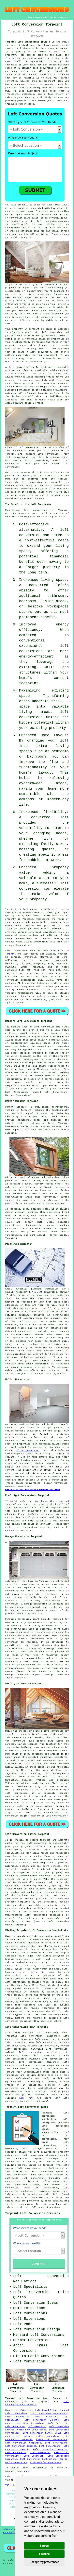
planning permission (35, 370)
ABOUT (45, 17)
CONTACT (54, 17)
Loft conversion (16, 950)
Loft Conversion (15, 2426)
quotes (9, 1843)
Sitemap (7, 2529)
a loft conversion (39, 352)
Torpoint (10, 954)
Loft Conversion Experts (41, 2420)
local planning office (40, 377)
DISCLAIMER (64, 17)
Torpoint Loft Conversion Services (32, 2213)
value (13, 332)
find (16, 2033)
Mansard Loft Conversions (41, 2436)
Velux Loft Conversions (31, 2430)
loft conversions (48, 472)
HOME (30, 17)
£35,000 (37, 224)
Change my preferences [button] (44, 2562)
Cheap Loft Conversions (51, 2439)
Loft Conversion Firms (37, 2433)
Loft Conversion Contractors (49, 2413)
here (21, 2098)
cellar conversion (27, 1450)
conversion (15, 218)
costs (12, 208)
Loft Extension (23, 2410)
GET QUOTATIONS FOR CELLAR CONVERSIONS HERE (32, 1489)
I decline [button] (44, 2553)
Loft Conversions (56, 2443)
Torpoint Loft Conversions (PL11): (27, 42)
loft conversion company (51, 383)
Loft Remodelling (46, 2410)
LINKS (37, 17)
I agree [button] (44, 2545)
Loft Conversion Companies (23, 2443)
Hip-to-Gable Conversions (45, 2462)
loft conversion (48, 284)
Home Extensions (46, 2417)
